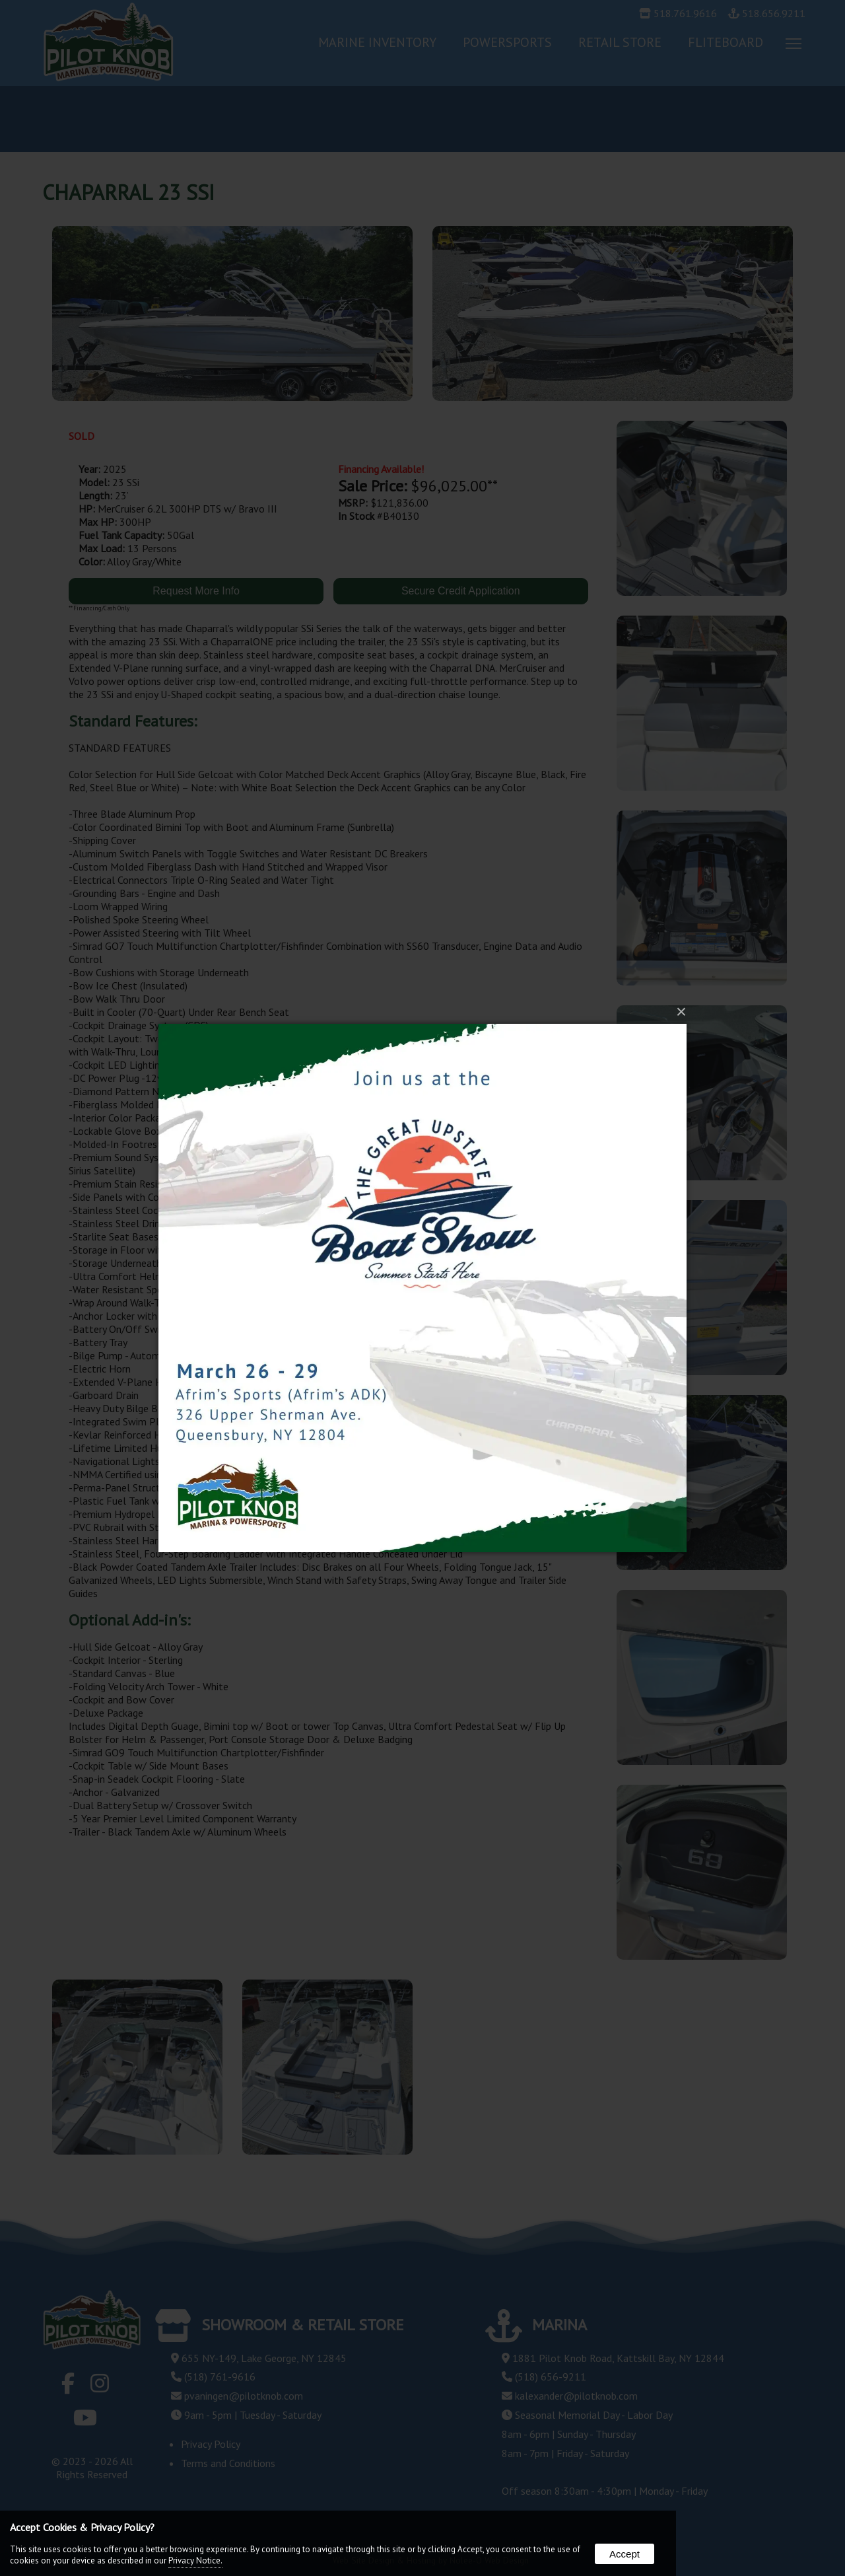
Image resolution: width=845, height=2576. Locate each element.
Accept (624, 2553)
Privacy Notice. (195, 2560)
